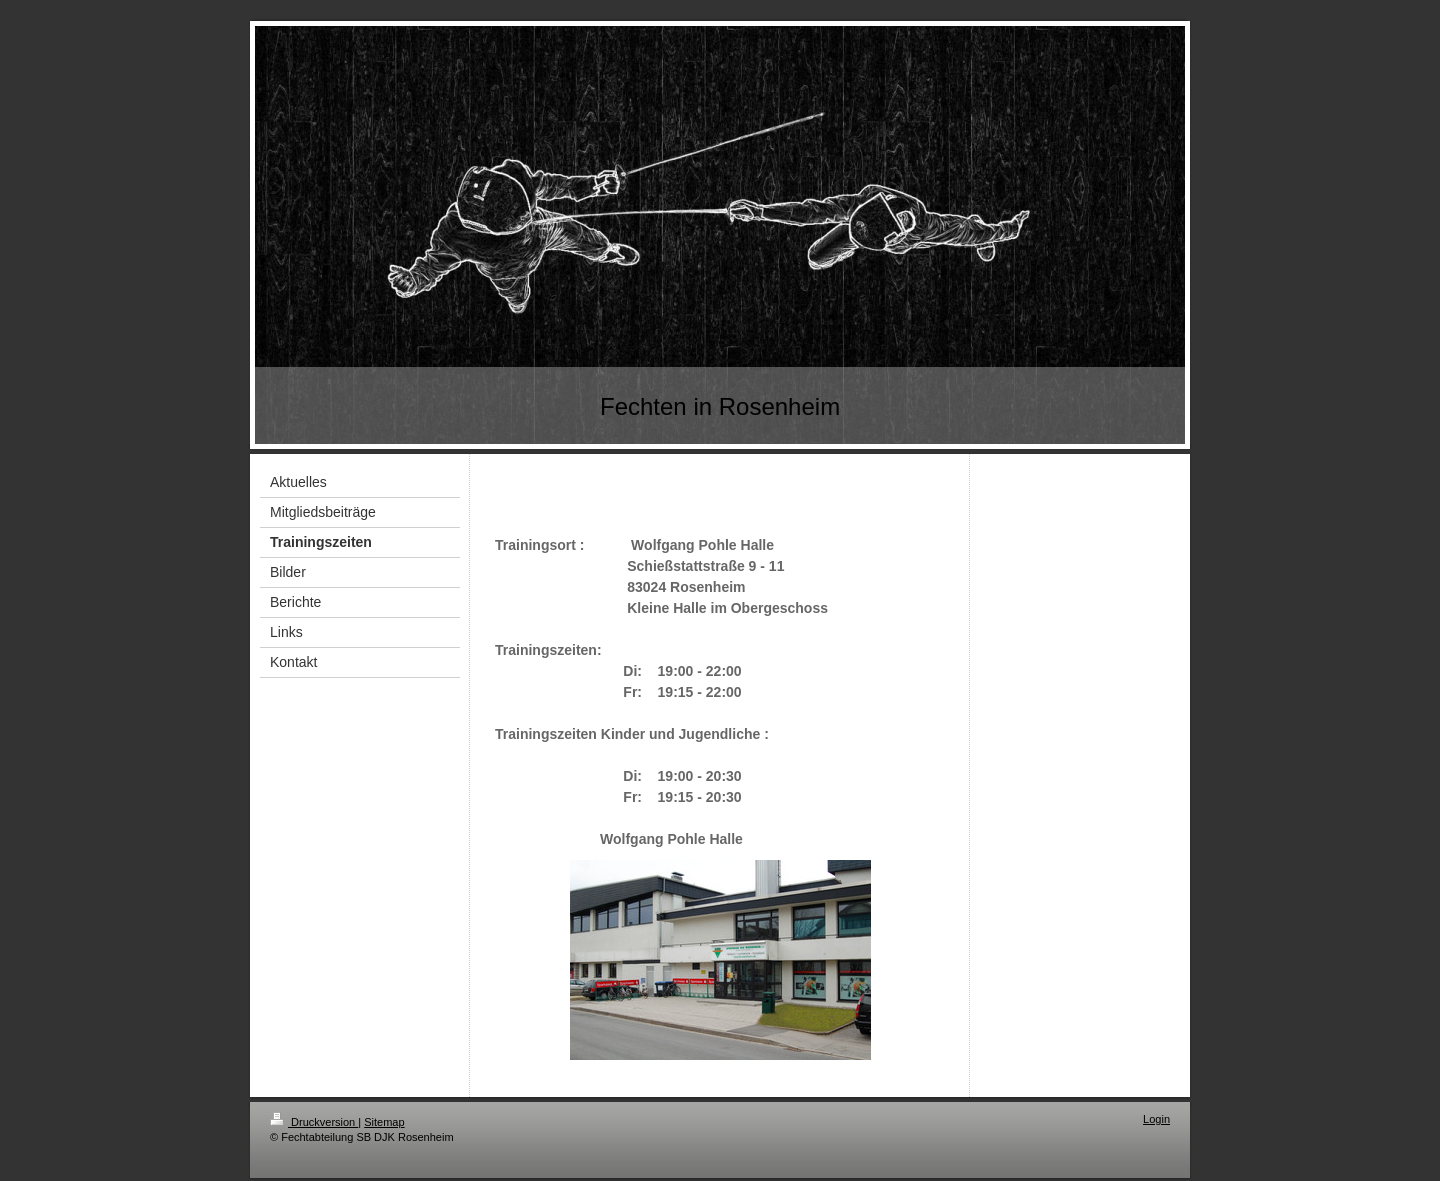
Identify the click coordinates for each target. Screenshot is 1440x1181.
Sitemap (384, 1122)
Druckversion (314, 1122)
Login (1156, 1119)
